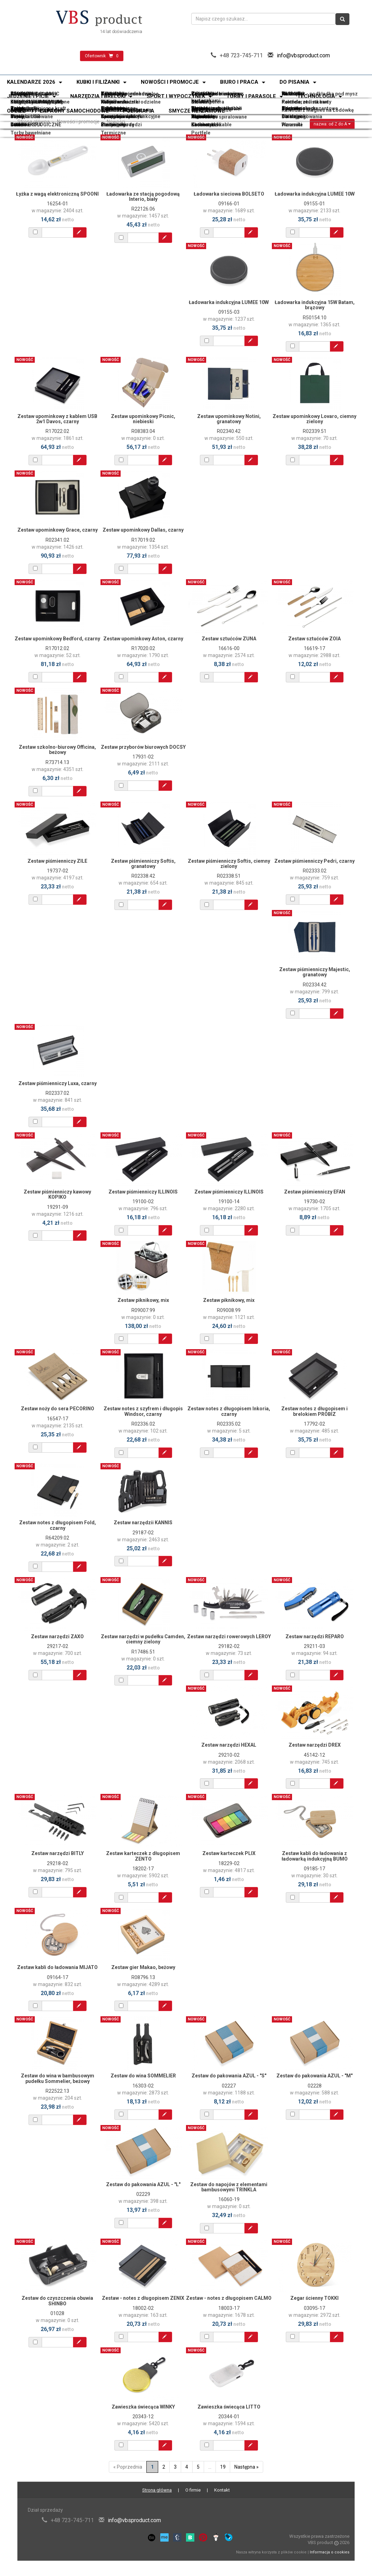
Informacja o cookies (329, 2552)
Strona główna (33, 121)
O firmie (193, 2490)
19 (223, 2467)
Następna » (246, 2467)
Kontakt (222, 2490)
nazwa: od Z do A (332, 124)
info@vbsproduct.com (303, 55)
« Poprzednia (127, 2467)
